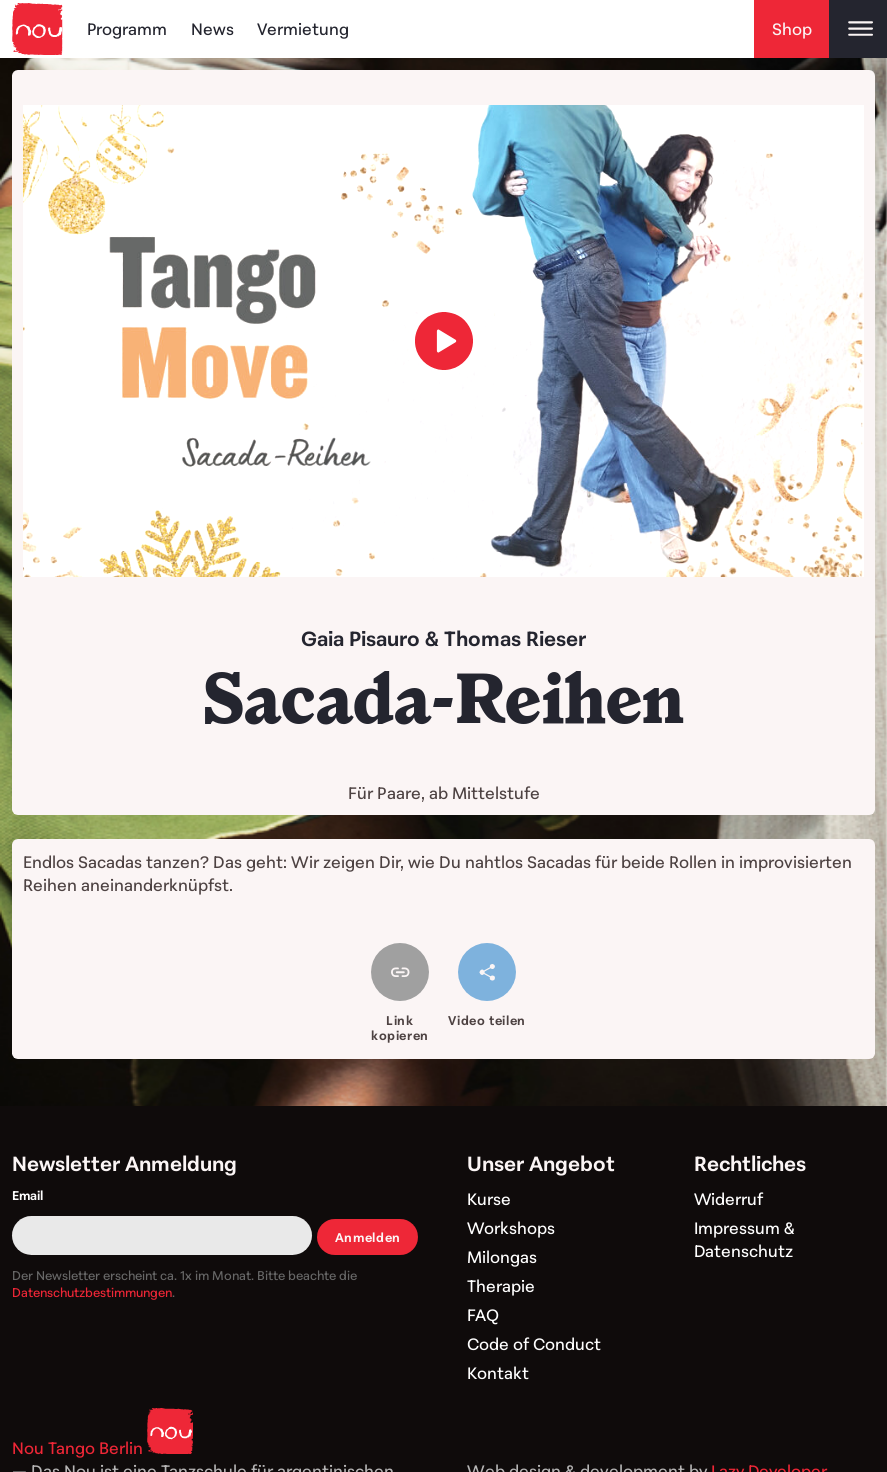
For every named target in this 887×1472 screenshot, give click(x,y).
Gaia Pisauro (360, 638)
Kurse (489, 1198)
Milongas (502, 1256)
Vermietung (304, 28)
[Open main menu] (858, 29)
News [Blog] (213, 28)
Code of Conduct (535, 1343)
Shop (792, 28)
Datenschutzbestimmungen (92, 1292)
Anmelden (368, 1237)
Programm (127, 28)
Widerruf (729, 1198)
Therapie (501, 1285)
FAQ (483, 1314)
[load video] (443, 341)
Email (27, 1195)
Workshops (511, 1227)
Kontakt (498, 1372)
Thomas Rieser (515, 638)
